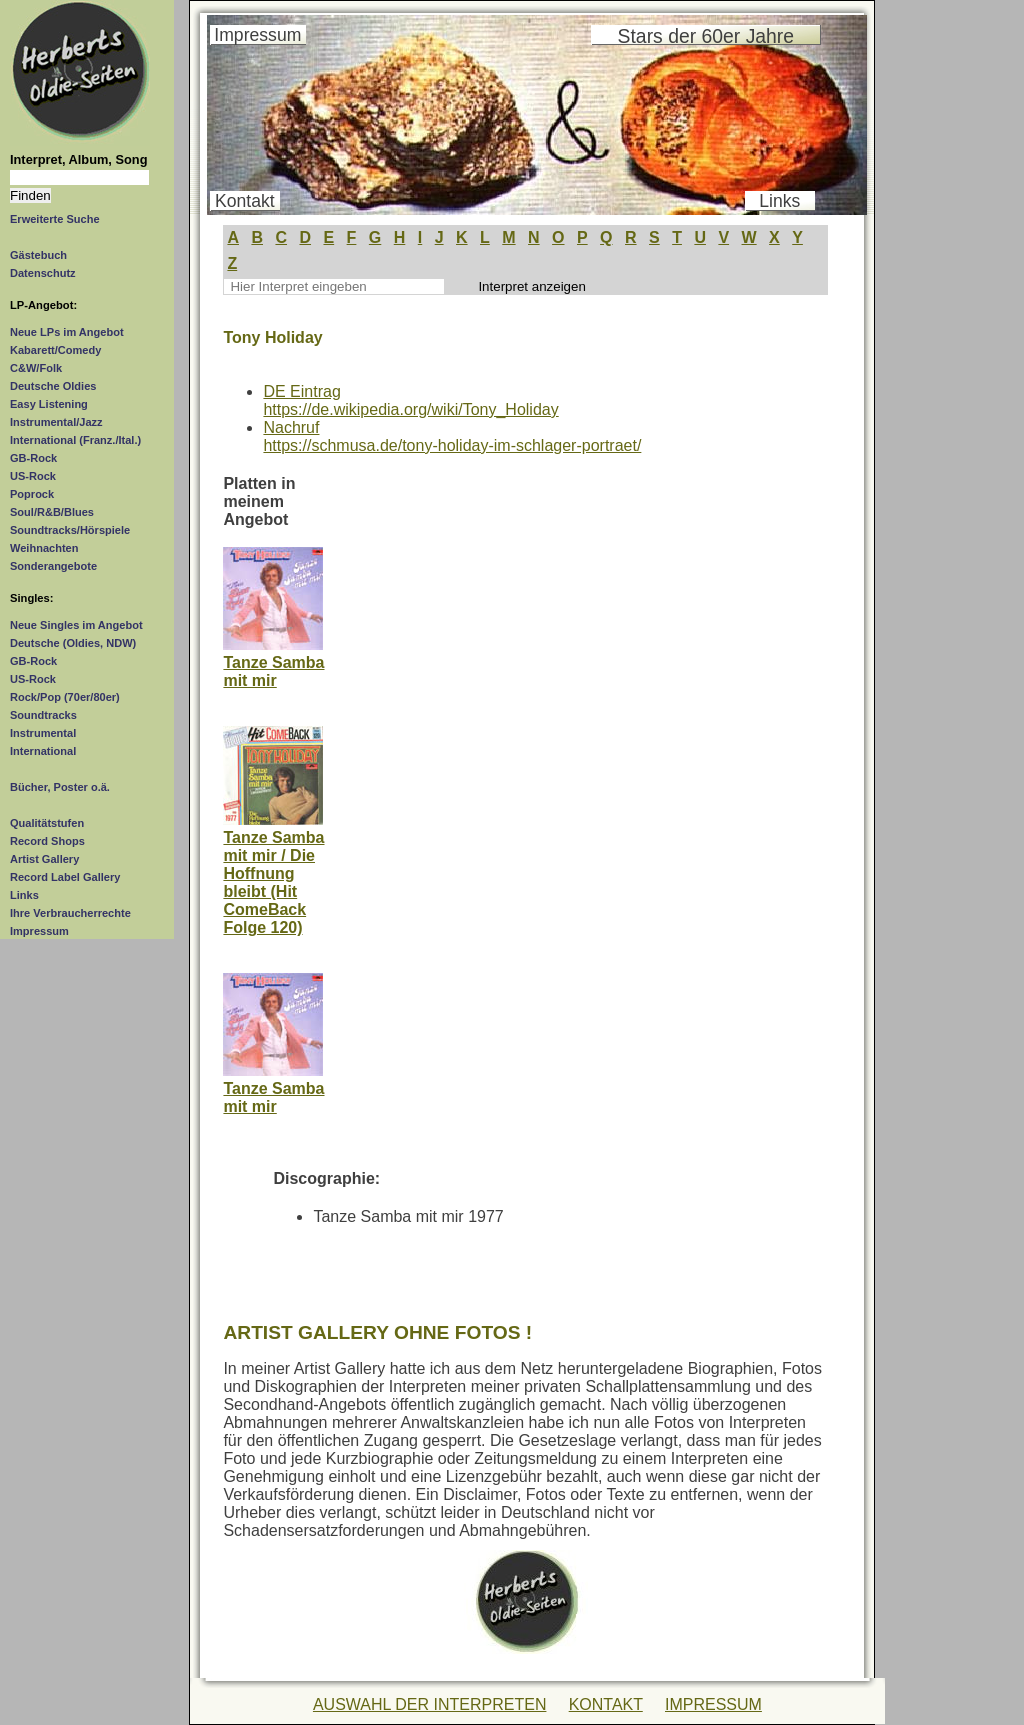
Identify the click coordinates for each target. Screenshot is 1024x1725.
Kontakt (245, 201)
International (43, 751)
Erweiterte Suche (55, 219)
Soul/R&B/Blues (52, 512)
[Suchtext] (79, 177)
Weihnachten (44, 548)
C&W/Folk (36, 368)
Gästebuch (38, 255)
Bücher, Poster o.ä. (60, 787)
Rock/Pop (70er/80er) (65, 697)
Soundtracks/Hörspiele (70, 530)
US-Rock (33, 476)
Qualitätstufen (47, 823)
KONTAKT (606, 1704)
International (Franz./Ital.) (75, 440)
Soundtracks (43, 715)
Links (24, 895)
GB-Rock (33, 458)
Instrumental (43, 733)
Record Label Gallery (65, 877)
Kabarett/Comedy (55, 350)
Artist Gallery (44, 859)
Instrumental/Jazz (56, 422)
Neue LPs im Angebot (67, 332)
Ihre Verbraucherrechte (70, 913)
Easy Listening (49, 404)
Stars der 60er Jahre (706, 36)
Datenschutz (43, 273)
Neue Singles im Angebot (76, 625)
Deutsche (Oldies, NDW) (73, 643)
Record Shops (47, 841)
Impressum (39, 931)
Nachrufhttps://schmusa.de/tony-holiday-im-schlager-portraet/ (452, 436)
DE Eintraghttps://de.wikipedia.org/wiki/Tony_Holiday (410, 400)
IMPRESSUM (713, 1704)
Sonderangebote (53, 566)
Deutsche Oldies (53, 386)
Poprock (32, 494)
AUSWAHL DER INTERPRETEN (430, 1704)
